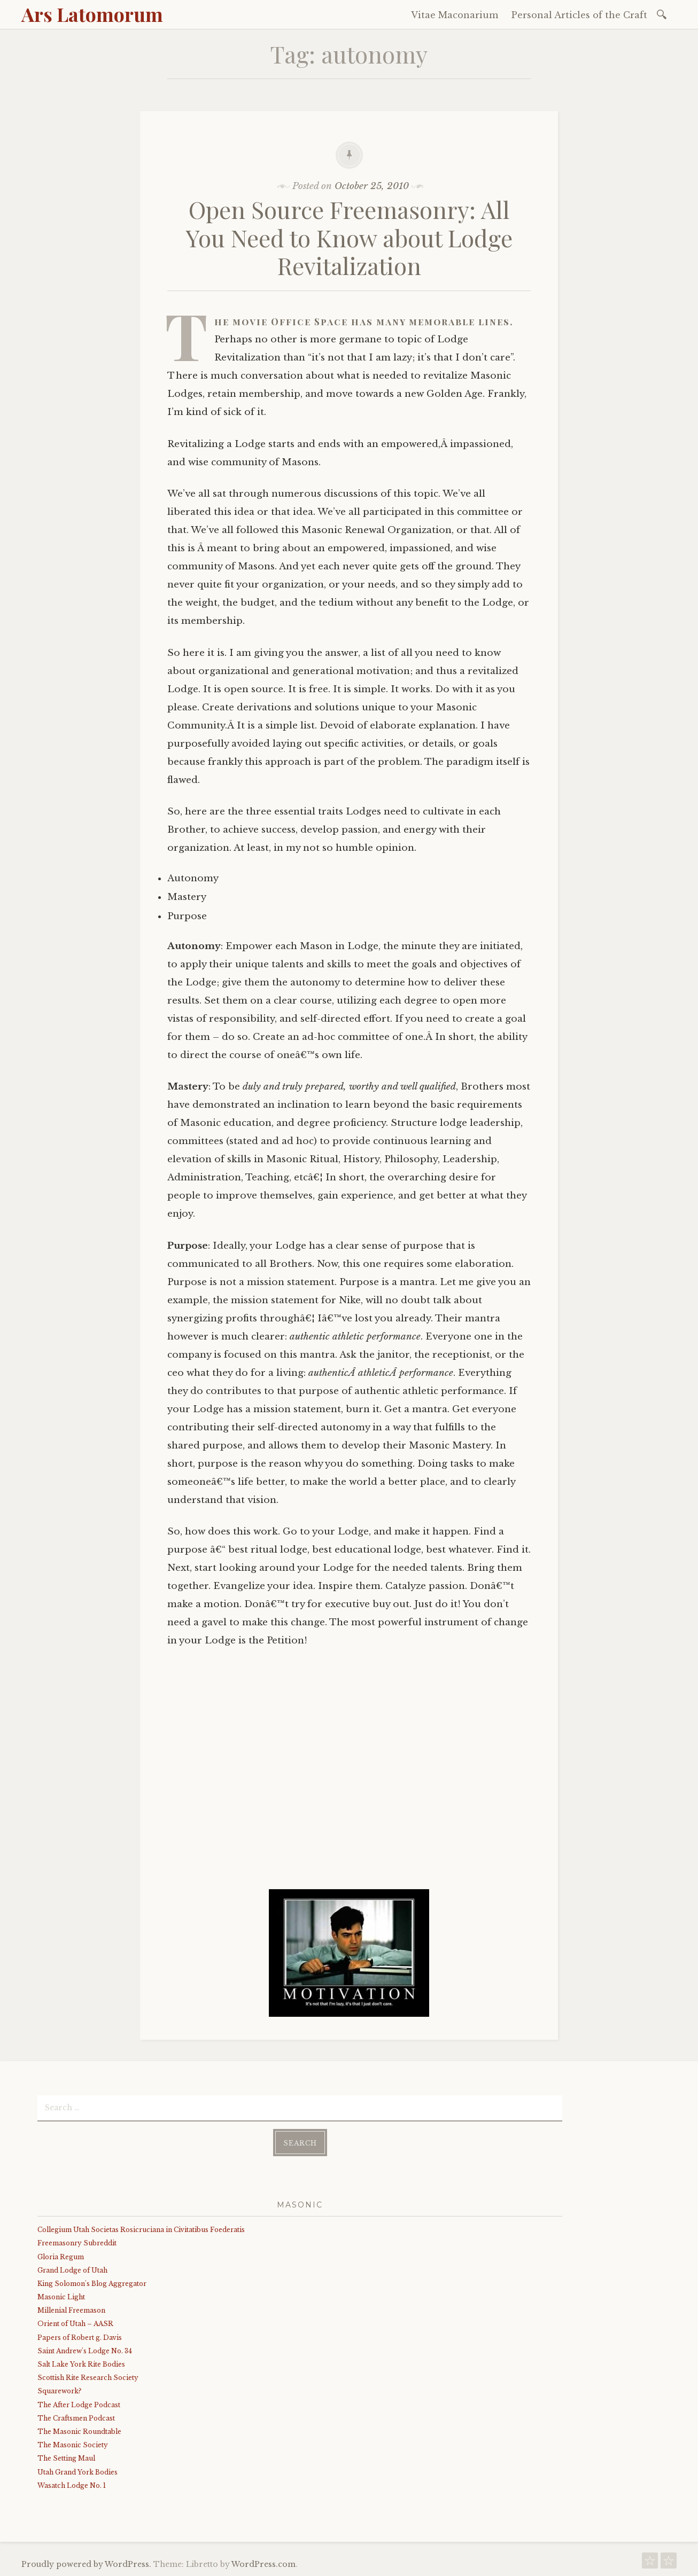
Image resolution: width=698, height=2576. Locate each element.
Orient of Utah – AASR (75, 2324)
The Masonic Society (72, 2445)
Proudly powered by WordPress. (86, 2564)
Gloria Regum (60, 2257)
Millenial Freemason (71, 2310)
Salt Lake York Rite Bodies (81, 2364)
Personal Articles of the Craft (579, 15)
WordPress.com (263, 2564)
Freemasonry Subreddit (77, 2243)
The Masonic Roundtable (79, 2432)
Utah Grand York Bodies (77, 2472)
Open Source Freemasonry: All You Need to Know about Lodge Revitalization (349, 237)
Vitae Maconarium (454, 15)
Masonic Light (61, 2297)
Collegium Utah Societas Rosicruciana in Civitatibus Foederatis (141, 2230)
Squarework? (59, 2391)
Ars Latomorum (92, 14)
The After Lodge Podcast (78, 2405)
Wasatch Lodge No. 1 (71, 2485)
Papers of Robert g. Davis (79, 2338)
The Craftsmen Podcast (76, 2418)
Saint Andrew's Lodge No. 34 (84, 2351)
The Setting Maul (66, 2458)
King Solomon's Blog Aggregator (91, 2284)
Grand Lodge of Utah (72, 2270)
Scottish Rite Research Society (87, 2378)
